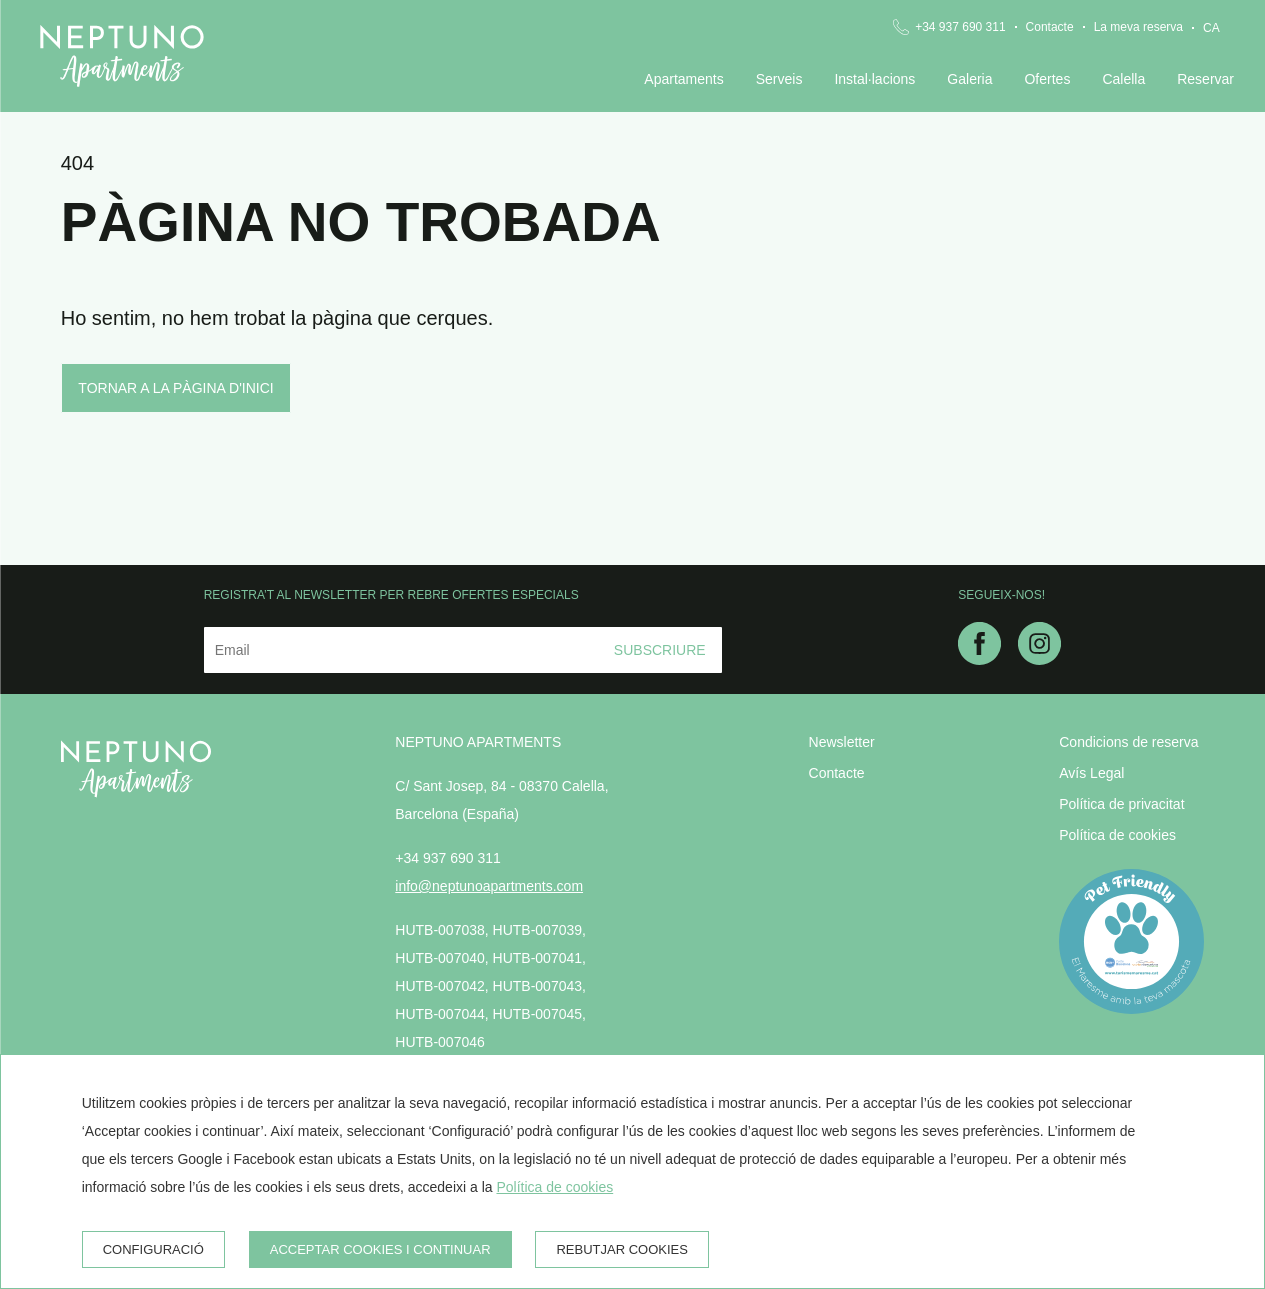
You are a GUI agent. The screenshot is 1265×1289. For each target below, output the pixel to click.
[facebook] (979, 659)
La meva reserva (1138, 27)
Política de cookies (1117, 835)
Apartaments (683, 79)
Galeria (969, 79)
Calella (1123, 79)
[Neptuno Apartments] (122, 56)
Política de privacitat (1121, 804)
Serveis (779, 79)
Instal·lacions (874, 79)
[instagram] (1039, 659)
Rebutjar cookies (621, 1249)
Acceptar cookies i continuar (380, 1249)
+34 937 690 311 (960, 27)
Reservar (1205, 79)
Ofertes (1047, 79)
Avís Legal (1091, 773)
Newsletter (842, 742)
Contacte (1050, 27)
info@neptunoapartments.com (489, 886)
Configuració (153, 1249)
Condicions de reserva (1128, 742)
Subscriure (660, 650)
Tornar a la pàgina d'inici (175, 388)
